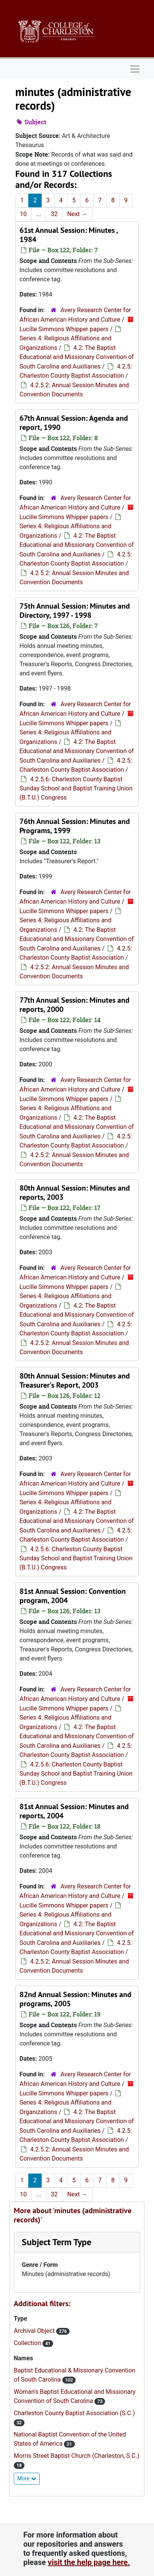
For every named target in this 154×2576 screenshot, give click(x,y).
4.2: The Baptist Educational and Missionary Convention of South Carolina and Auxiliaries (76, 357)
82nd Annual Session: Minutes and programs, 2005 (75, 1999)
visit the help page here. (89, 2562)
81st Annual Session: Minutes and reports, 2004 (74, 1811)
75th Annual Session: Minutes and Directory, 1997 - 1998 (74, 610)
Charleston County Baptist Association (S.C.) (74, 2413)
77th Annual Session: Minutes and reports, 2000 (74, 1004)
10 (23, 214)
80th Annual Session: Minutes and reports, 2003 (74, 1192)
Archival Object (35, 2330)
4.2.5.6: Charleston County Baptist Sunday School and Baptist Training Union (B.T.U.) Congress (76, 788)
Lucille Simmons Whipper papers (64, 329)
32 (54, 214)
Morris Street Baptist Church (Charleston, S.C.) (76, 2455)
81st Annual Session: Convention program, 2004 (72, 1595)
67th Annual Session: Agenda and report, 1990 (73, 422)
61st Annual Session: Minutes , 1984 (68, 234)
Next (77, 214)
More (26, 2478)
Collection (28, 2343)
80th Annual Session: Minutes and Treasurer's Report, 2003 (74, 1380)
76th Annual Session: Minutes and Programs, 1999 (74, 825)
